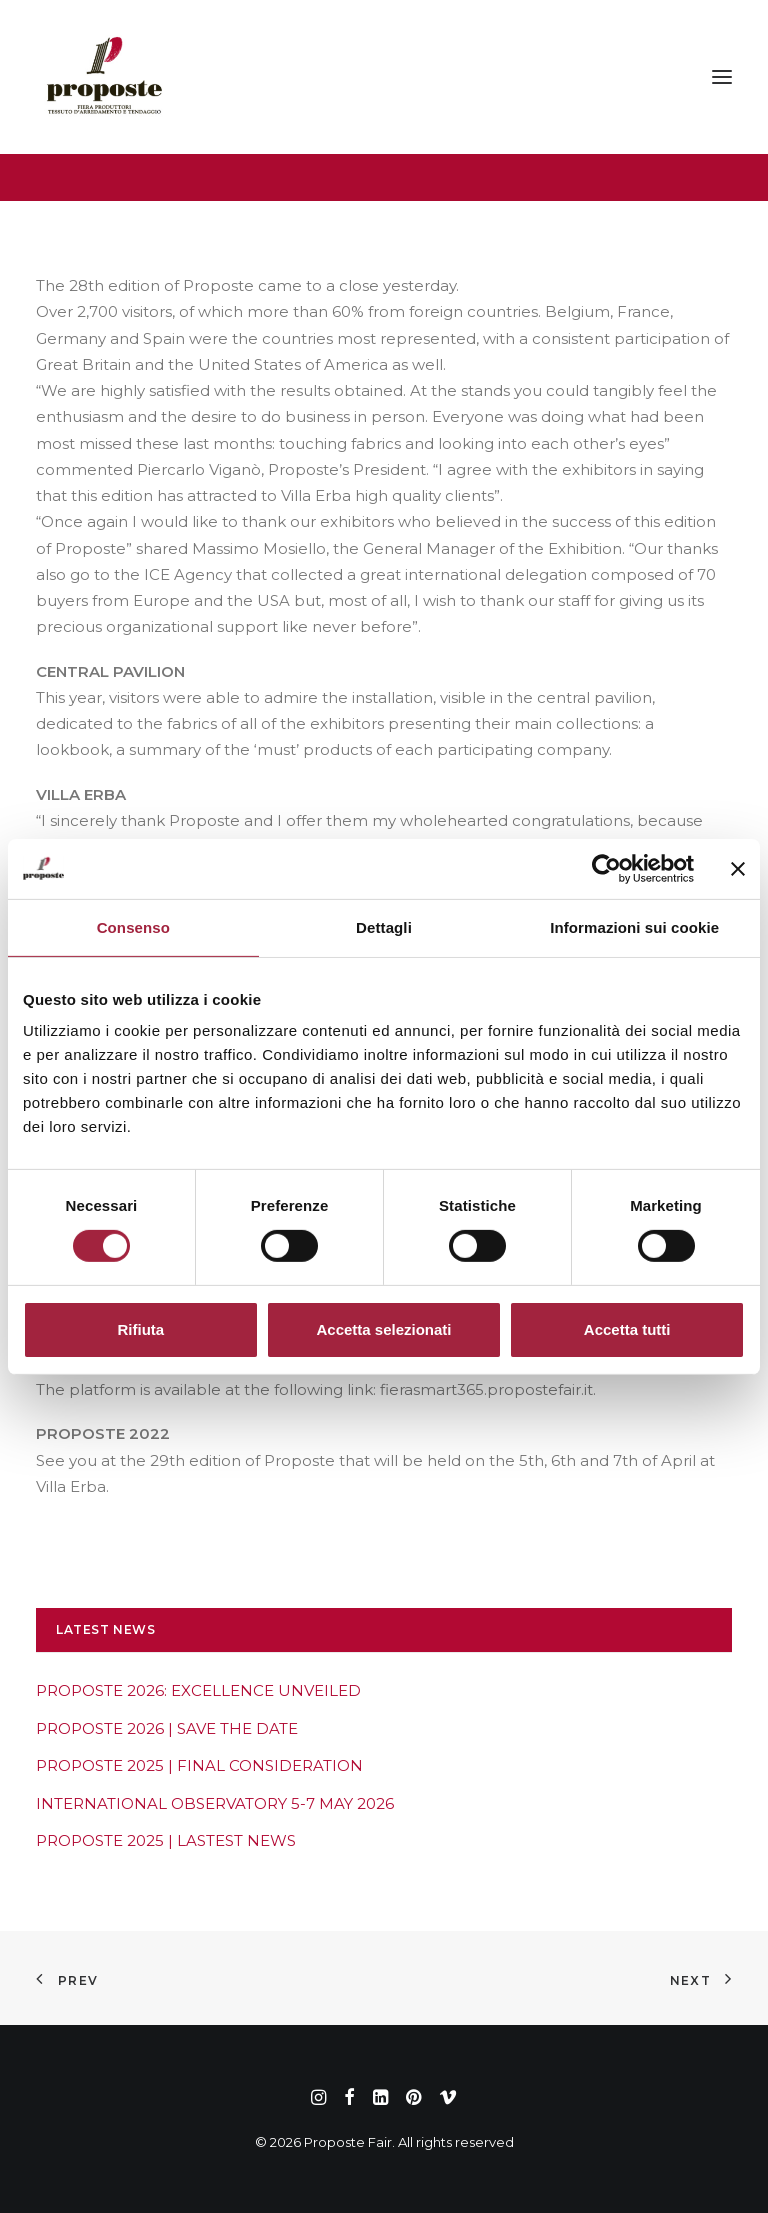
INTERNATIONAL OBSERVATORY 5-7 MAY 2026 (215, 1803)
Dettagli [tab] (384, 926)
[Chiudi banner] (738, 868)
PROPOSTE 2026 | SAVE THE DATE (167, 1728)
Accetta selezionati (383, 1329)
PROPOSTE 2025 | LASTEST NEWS (166, 1840)
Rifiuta (140, 1329)
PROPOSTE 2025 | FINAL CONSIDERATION (199, 1765)
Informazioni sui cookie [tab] (634, 926)
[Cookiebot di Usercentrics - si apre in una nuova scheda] (606, 868)
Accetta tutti (627, 1329)
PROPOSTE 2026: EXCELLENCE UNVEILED (198, 1690)
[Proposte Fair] (103, 77)
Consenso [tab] (133, 926)
